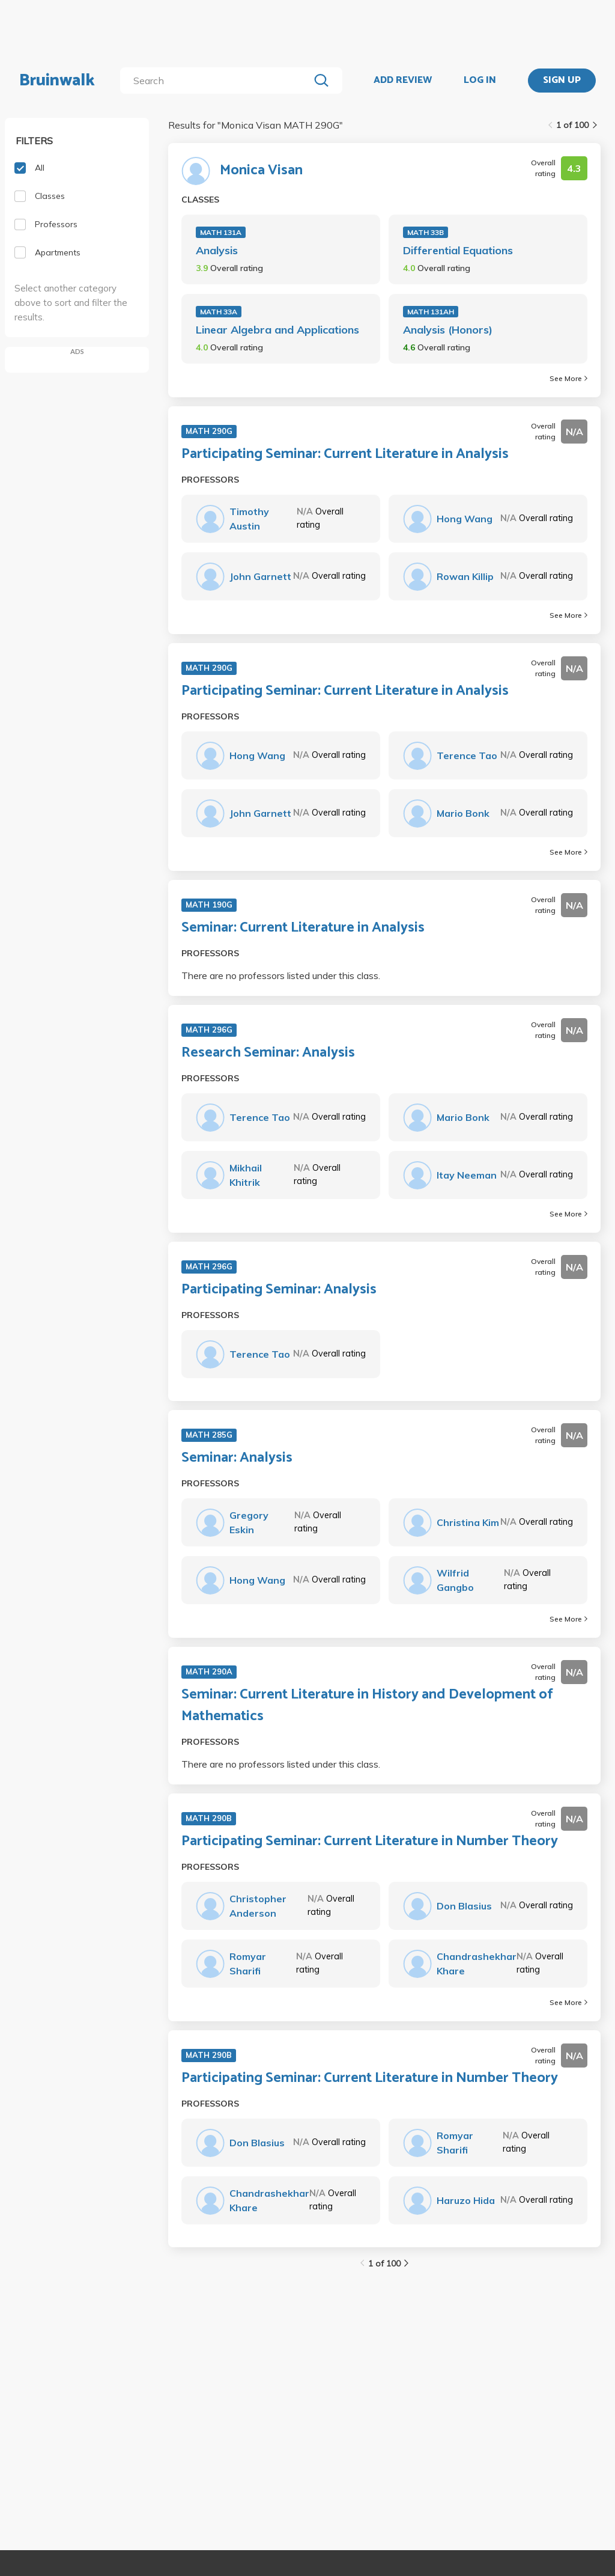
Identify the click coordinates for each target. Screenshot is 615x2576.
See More (568, 378)
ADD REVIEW (403, 80)
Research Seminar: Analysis (268, 1053)
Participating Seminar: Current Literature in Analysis (345, 454)
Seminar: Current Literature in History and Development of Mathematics (367, 1705)
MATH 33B (425, 232)
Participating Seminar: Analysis (279, 1290)
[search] (217, 80)
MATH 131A (220, 232)
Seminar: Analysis (236, 1458)
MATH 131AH (430, 311)
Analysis (217, 250)
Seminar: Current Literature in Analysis (303, 928)
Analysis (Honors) (447, 330)
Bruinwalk (57, 80)
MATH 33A (218, 311)
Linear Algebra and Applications (277, 330)
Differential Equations (458, 250)
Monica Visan (261, 171)
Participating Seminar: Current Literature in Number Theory (369, 1841)
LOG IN (480, 80)
